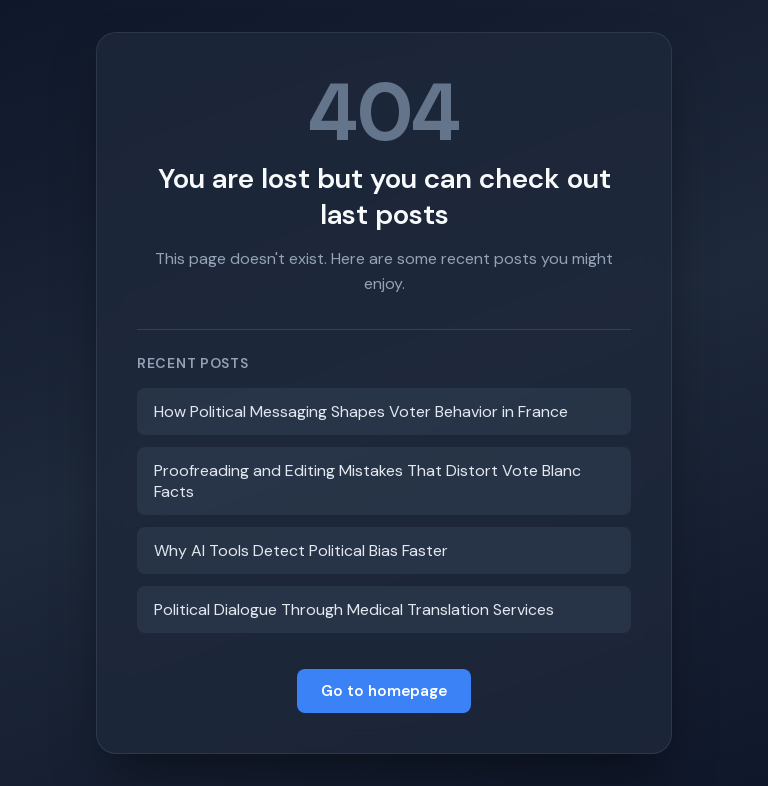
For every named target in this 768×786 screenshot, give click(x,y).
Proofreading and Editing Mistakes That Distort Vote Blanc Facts (367, 481)
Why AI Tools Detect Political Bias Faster (301, 550)
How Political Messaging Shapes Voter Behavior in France (361, 411)
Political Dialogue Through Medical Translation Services (354, 609)
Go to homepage (384, 691)
